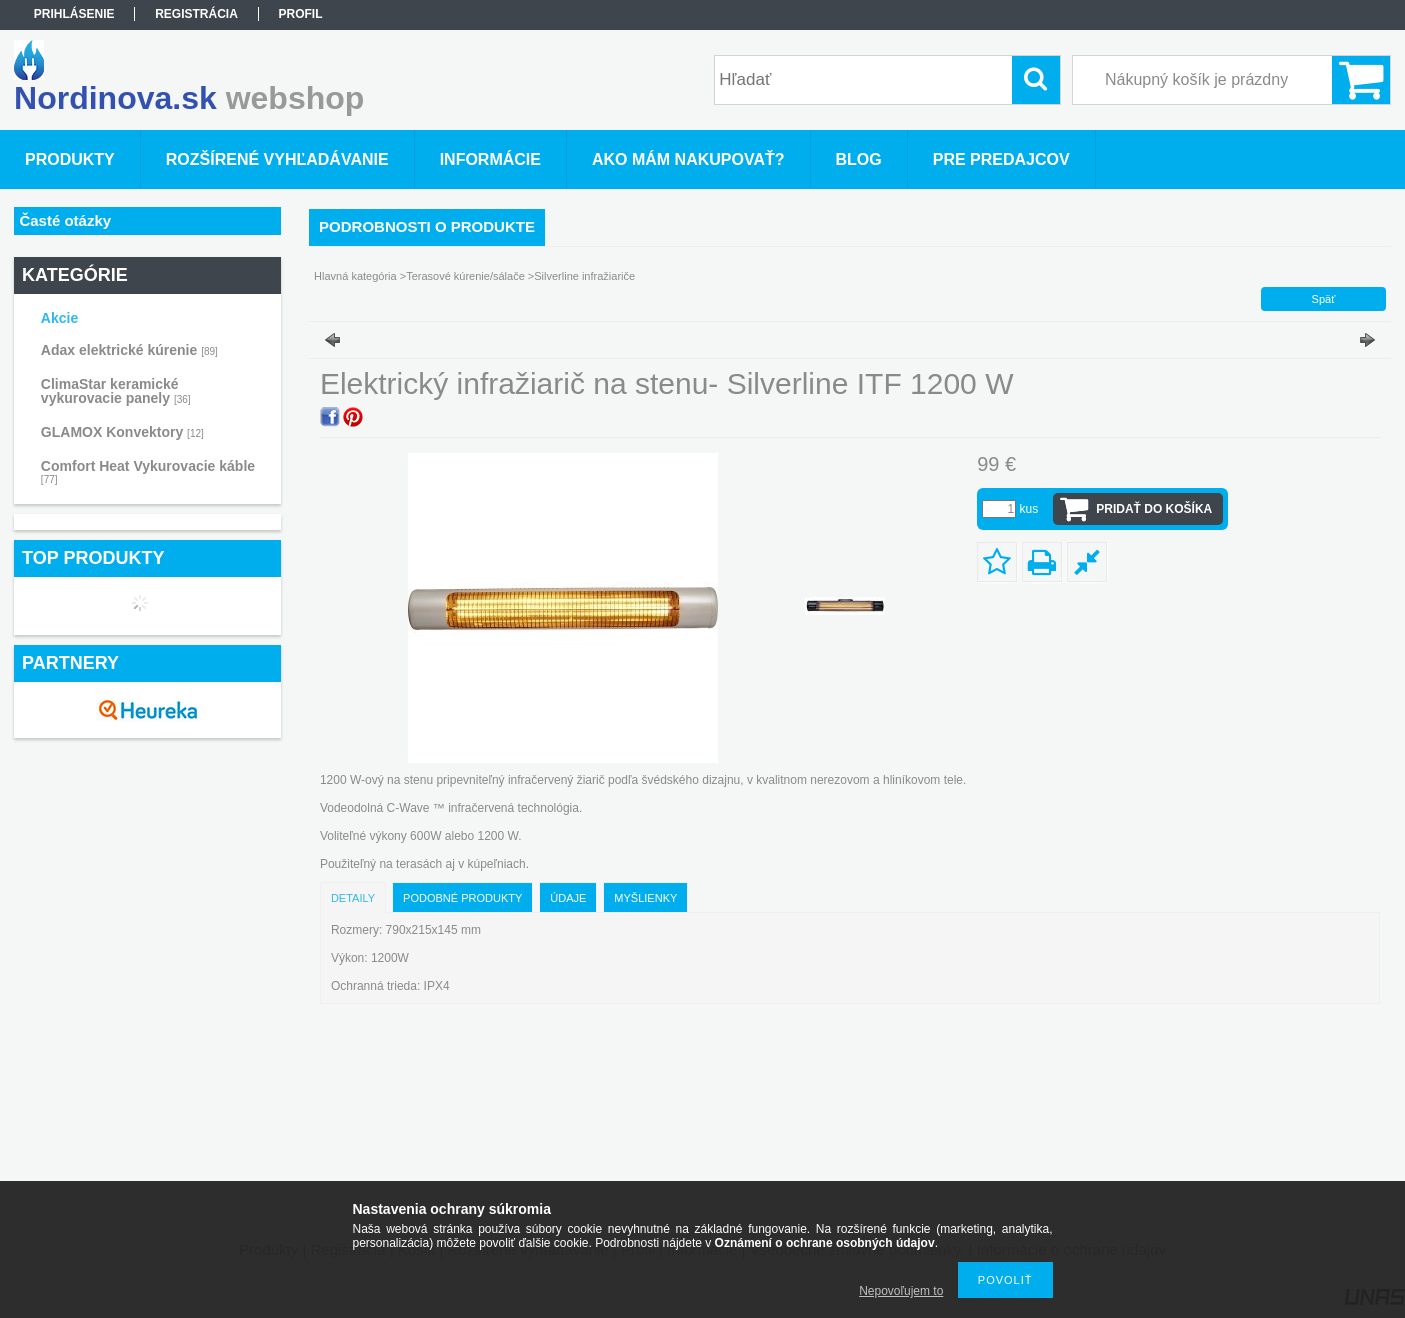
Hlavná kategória (355, 276)
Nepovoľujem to (901, 1291)
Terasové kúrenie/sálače (465, 276)
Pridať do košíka (1154, 509)
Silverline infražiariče (584, 276)
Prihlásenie (74, 14)
